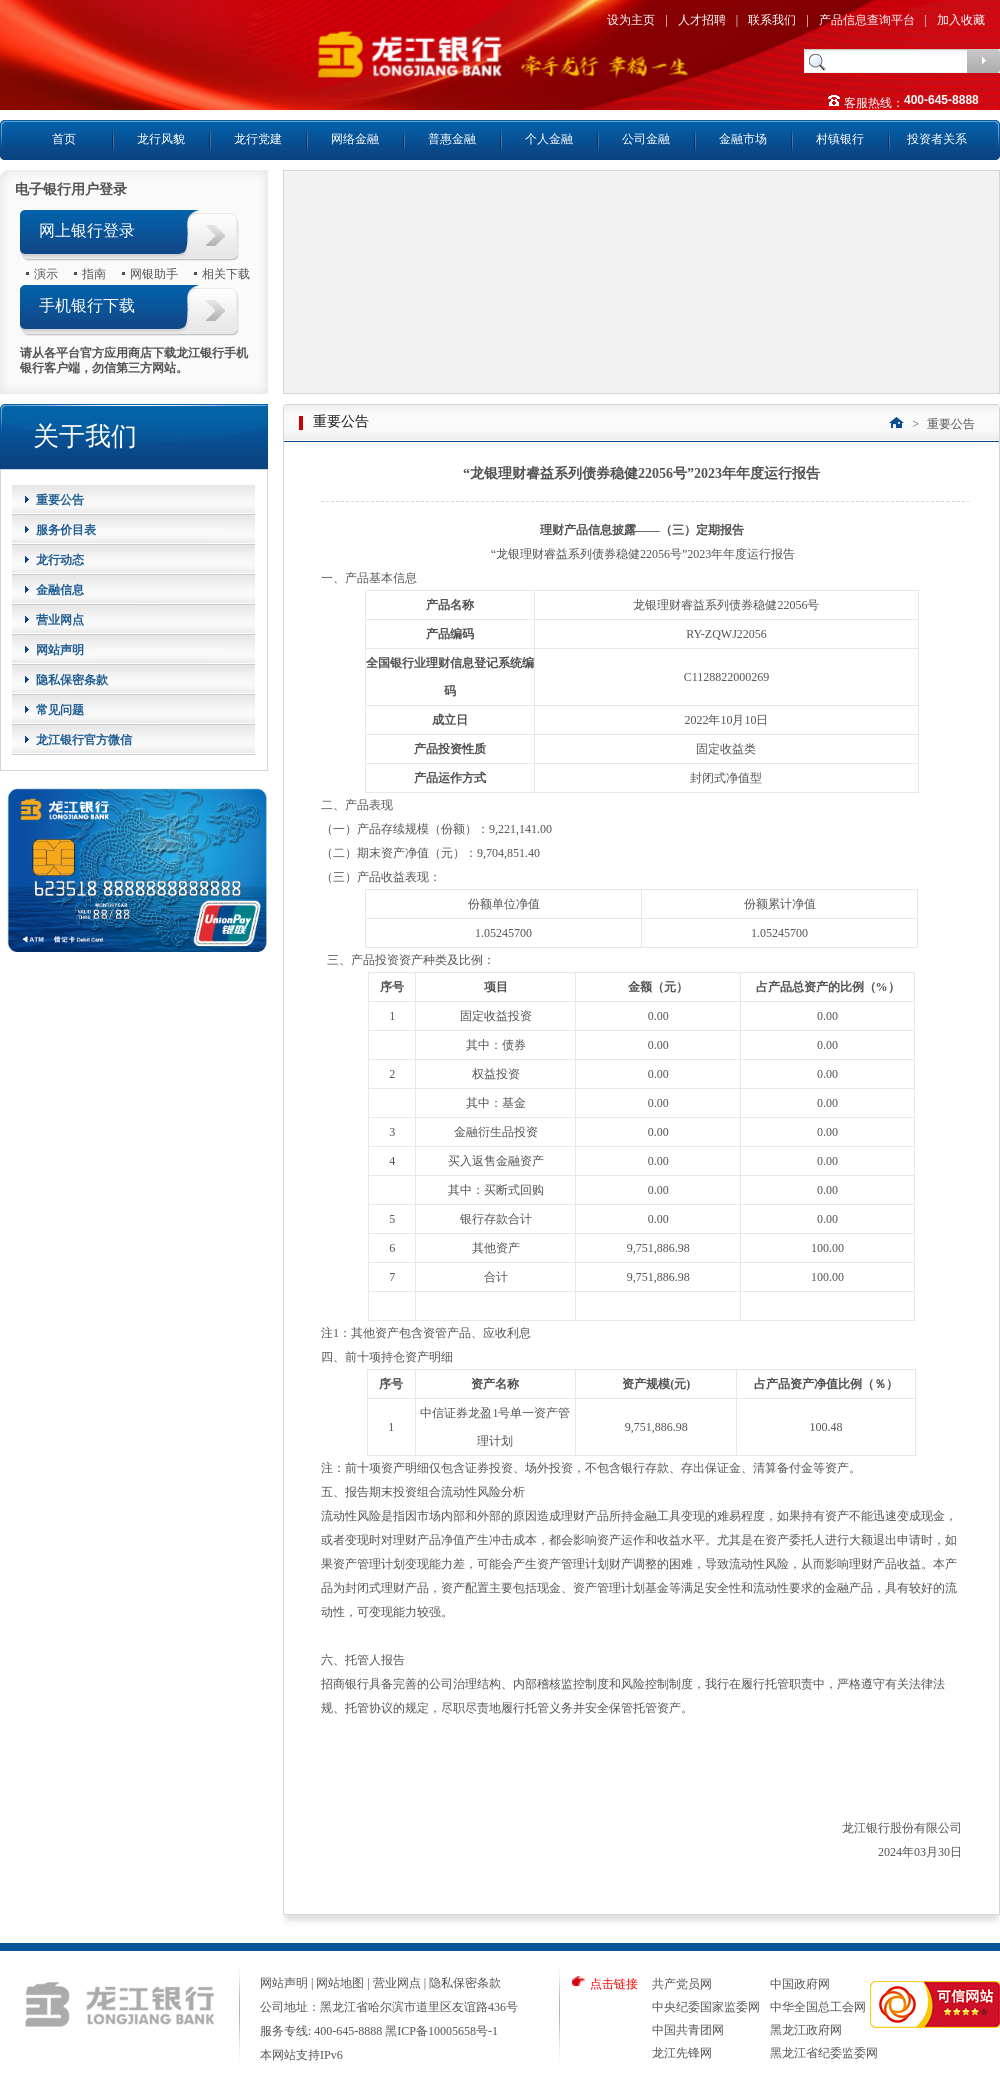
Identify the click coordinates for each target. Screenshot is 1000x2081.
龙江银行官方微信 (84, 740)
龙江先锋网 (682, 2053)
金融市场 (743, 139)
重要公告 (60, 500)
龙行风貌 (161, 139)
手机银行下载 (87, 305)
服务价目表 (66, 530)
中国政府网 (800, 1984)
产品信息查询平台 (867, 20)
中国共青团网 (688, 2030)
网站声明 (60, 650)
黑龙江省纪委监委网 (824, 2053)
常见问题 (60, 710)
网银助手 (154, 273)
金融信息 (60, 590)
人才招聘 (702, 20)
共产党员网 (682, 1984)
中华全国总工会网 (818, 2007)
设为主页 (631, 20)
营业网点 (60, 620)
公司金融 (646, 139)
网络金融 (355, 139)
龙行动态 (60, 560)
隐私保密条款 (72, 680)
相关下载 (226, 273)
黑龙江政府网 (806, 2030)
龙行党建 (258, 139)
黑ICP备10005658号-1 (441, 2031)
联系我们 (772, 20)
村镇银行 (840, 139)
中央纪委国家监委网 (706, 2007)
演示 (46, 273)
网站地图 (340, 1983)
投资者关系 (937, 139)
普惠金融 (452, 139)
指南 (94, 273)
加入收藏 (961, 20)
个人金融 (549, 139)
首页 (64, 139)
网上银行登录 (87, 230)
